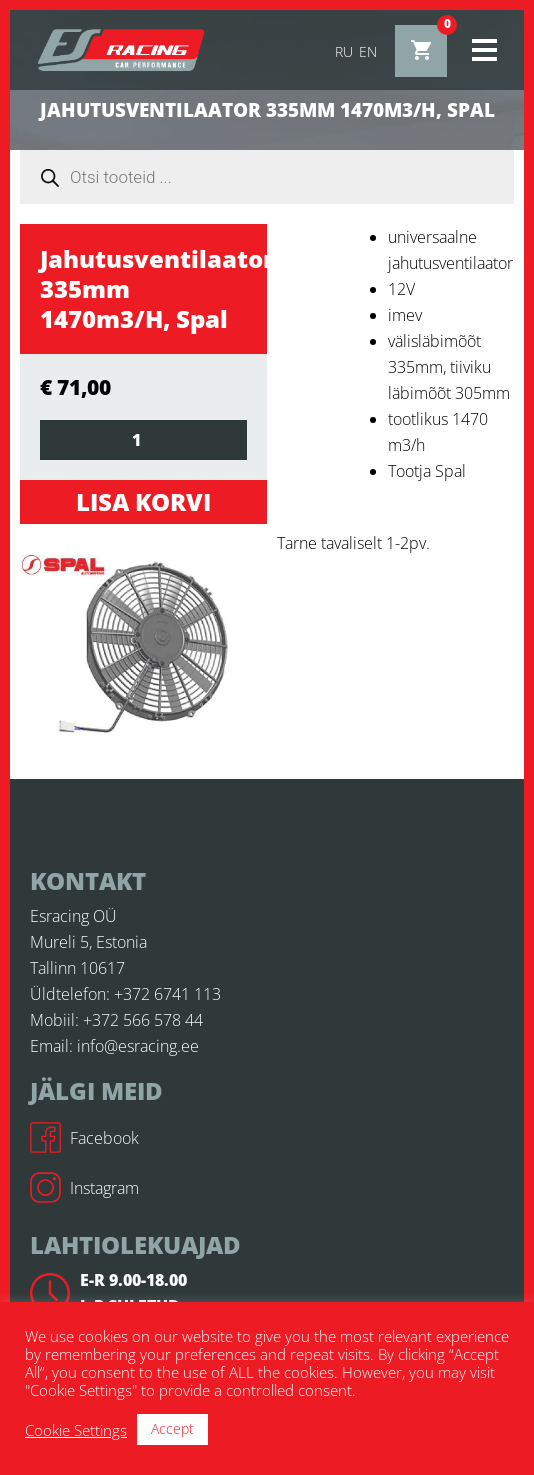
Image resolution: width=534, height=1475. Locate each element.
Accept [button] (172, 1428)
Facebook (84, 1138)
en (368, 51)
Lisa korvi (143, 501)
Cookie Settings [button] (76, 1430)
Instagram (84, 1188)
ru (344, 51)
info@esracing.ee (138, 1046)
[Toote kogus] (143, 440)
